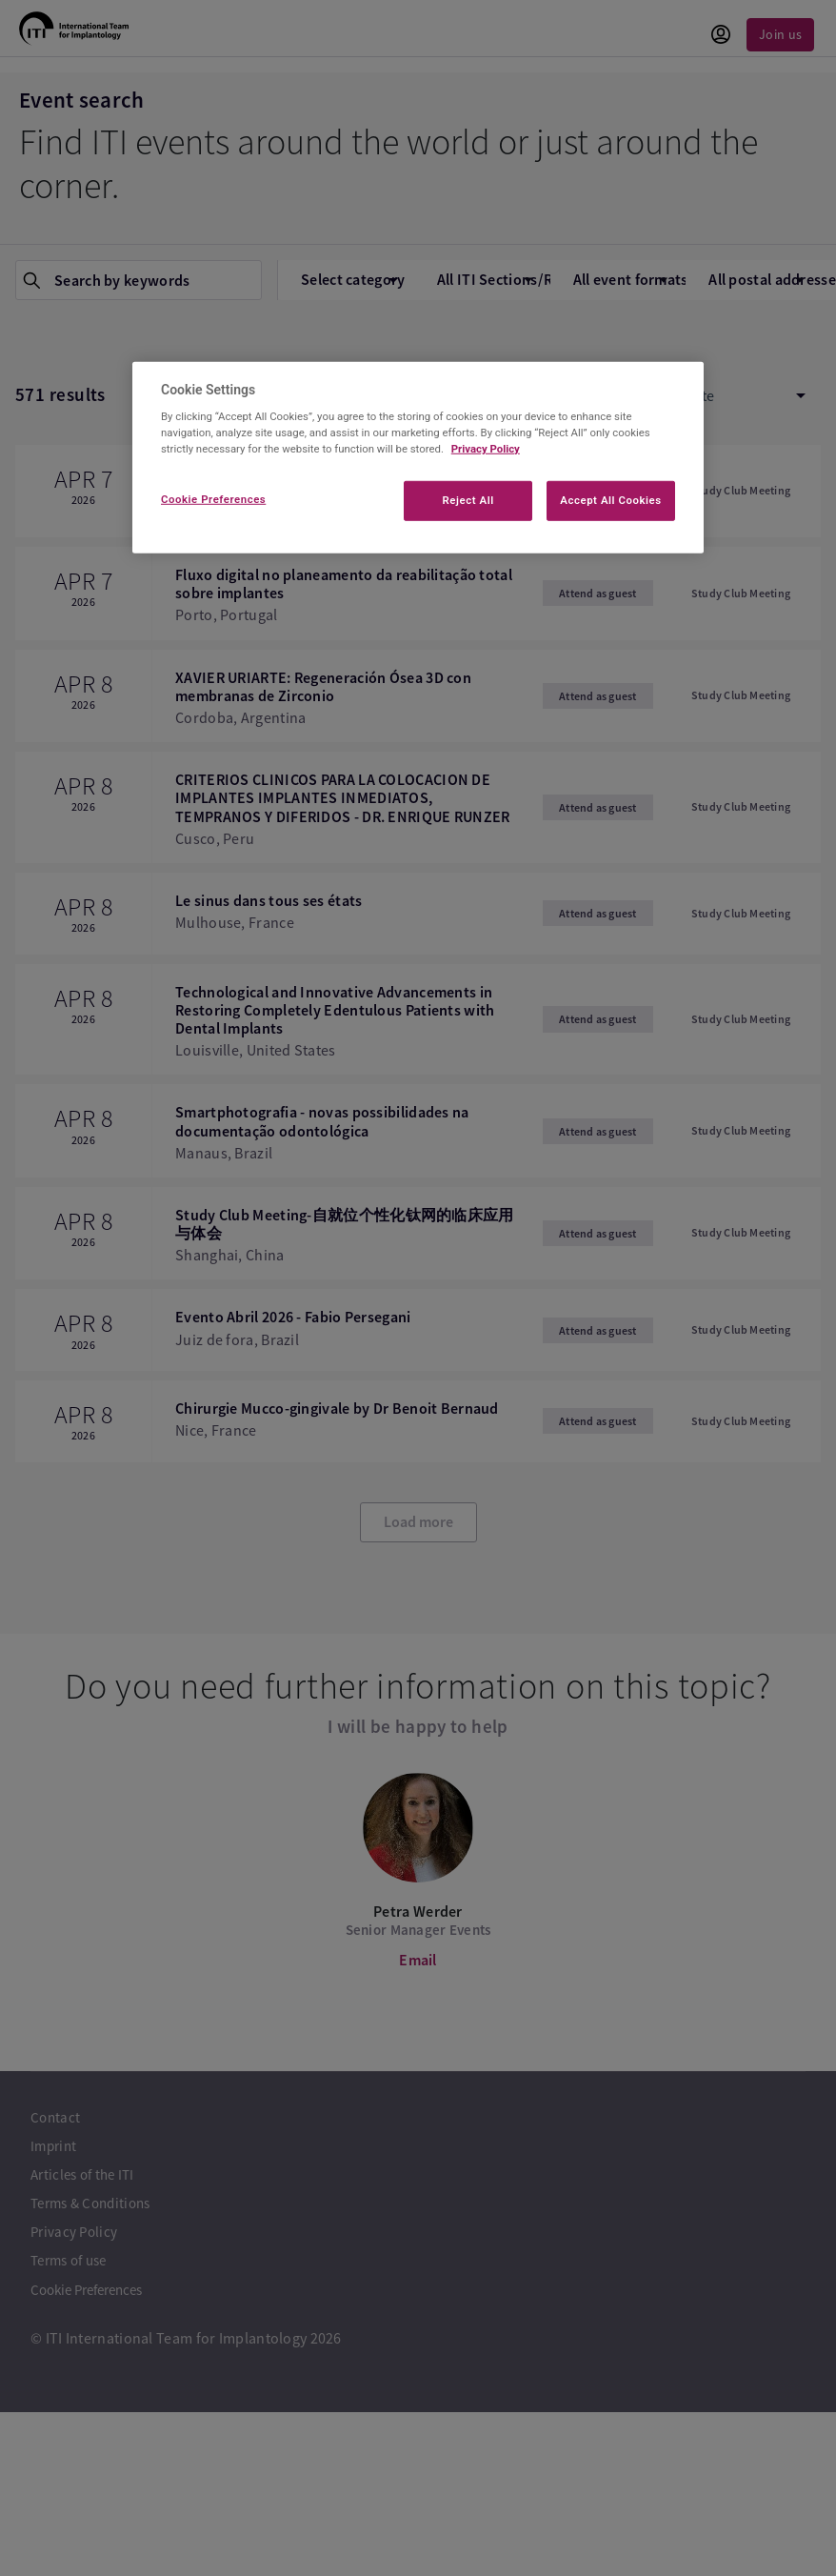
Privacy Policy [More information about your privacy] (485, 448)
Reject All (468, 500)
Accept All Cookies (610, 500)
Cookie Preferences (213, 499)
